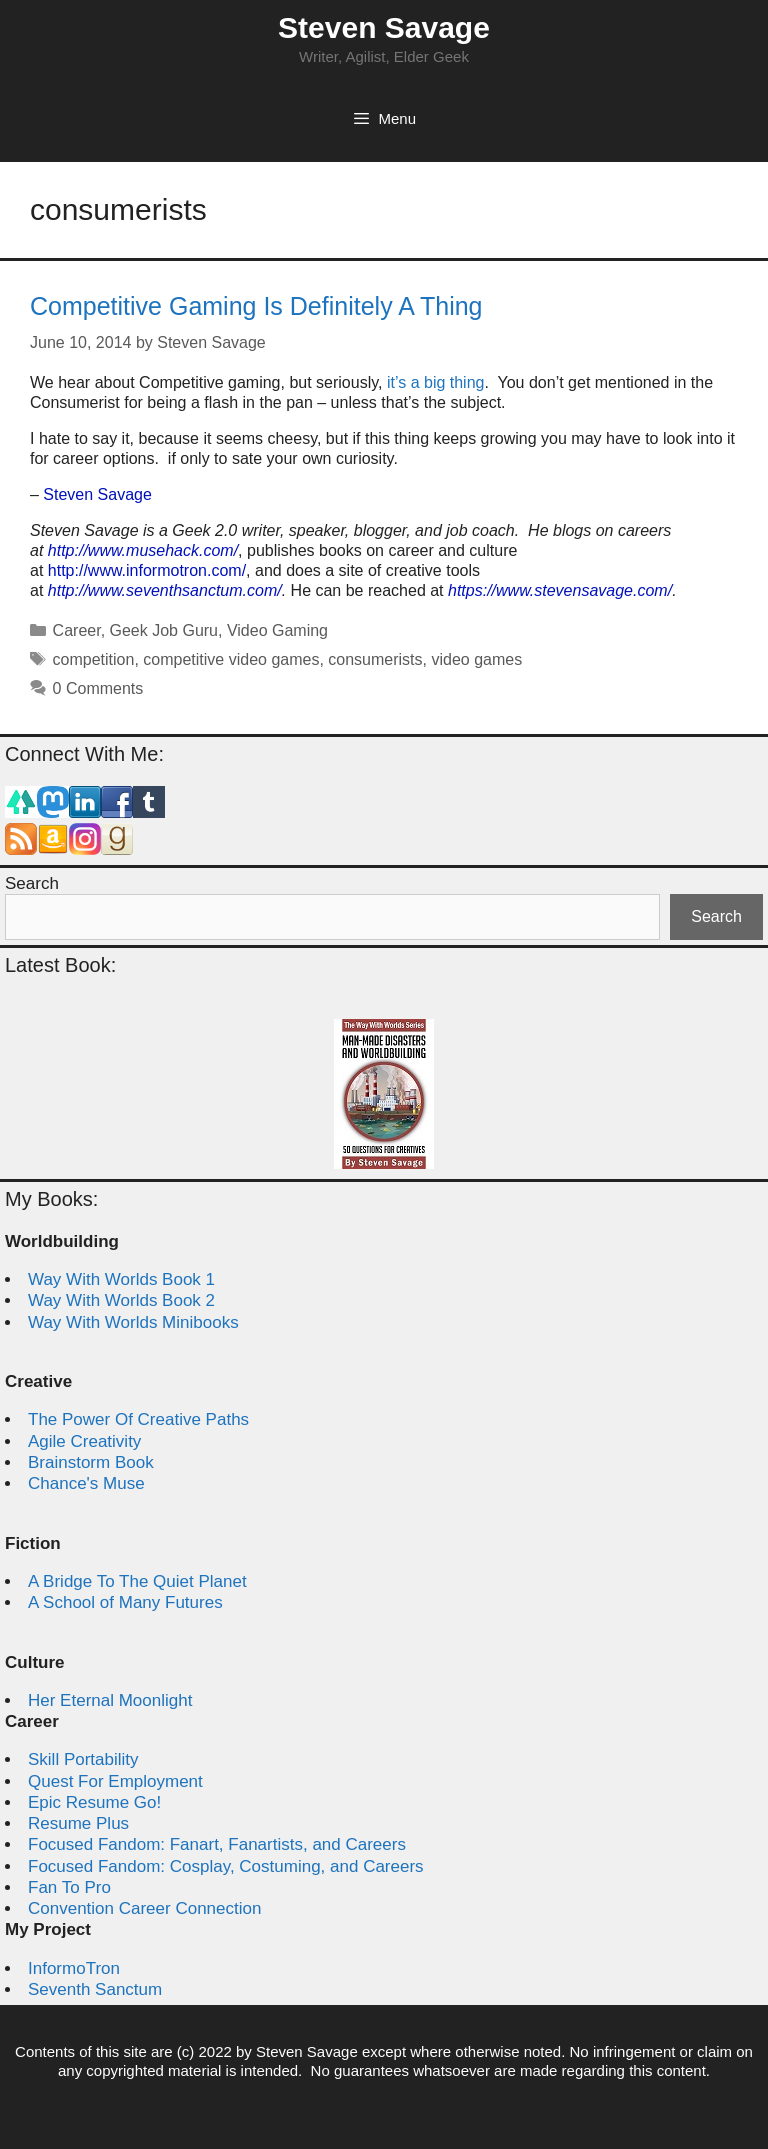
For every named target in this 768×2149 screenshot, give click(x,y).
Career (77, 630)
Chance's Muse (86, 1483)
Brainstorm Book (91, 1462)
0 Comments (98, 688)
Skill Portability (83, 1759)
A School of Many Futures (125, 1602)
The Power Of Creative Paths (138, 1419)
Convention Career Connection (144, 1908)
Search (32, 883)
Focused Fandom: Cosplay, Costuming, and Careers (226, 1866)
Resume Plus (78, 1823)
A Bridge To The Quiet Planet (137, 1581)
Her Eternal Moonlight (110, 1700)
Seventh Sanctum (95, 1989)
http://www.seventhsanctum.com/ (165, 590)
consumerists (375, 659)
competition (94, 659)
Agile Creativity (84, 1441)
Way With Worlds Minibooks (133, 1322)
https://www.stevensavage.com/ (560, 590)
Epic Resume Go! (94, 1802)
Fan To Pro (69, 1887)
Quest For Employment (115, 1781)
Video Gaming (277, 630)
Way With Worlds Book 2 (121, 1300)
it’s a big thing (436, 382)
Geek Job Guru (164, 630)
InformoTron (74, 1968)
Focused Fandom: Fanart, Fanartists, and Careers (217, 1844)
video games (476, 659)
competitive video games (231, 659)
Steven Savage (384, 27)
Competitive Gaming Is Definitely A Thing (256, 306)
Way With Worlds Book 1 (121, 1279)
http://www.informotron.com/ (147, 570)
